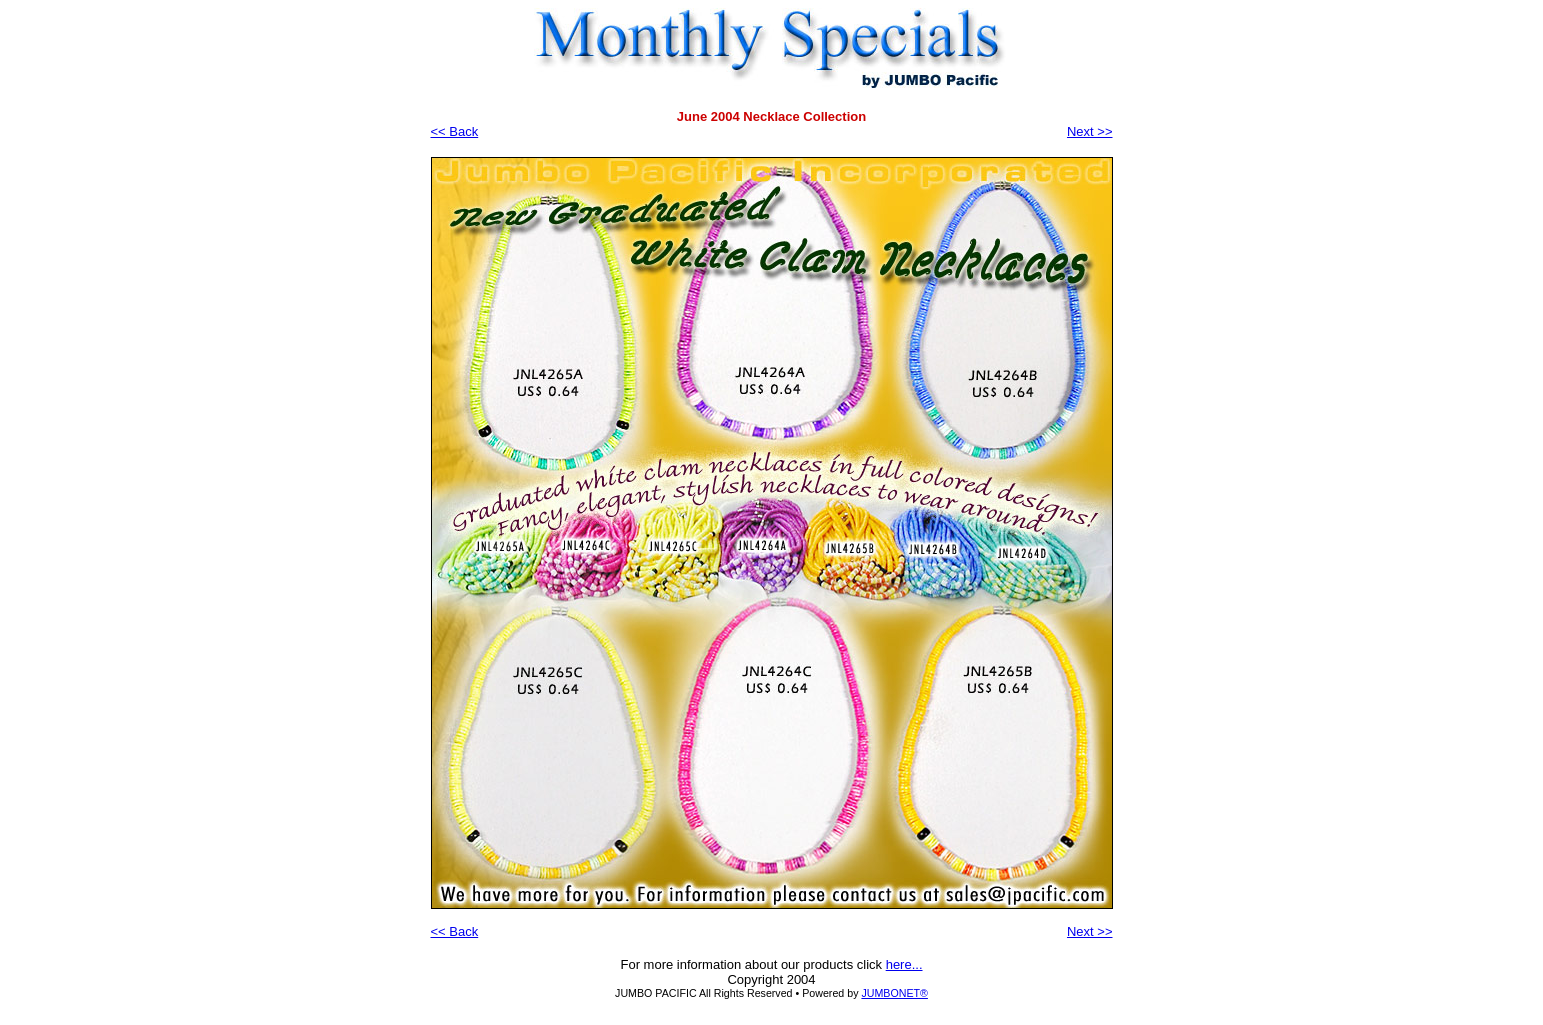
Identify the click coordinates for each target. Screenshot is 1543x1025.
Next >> (1090, 131)
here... (904, 964)
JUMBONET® (894, 993)
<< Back (455, 131)
